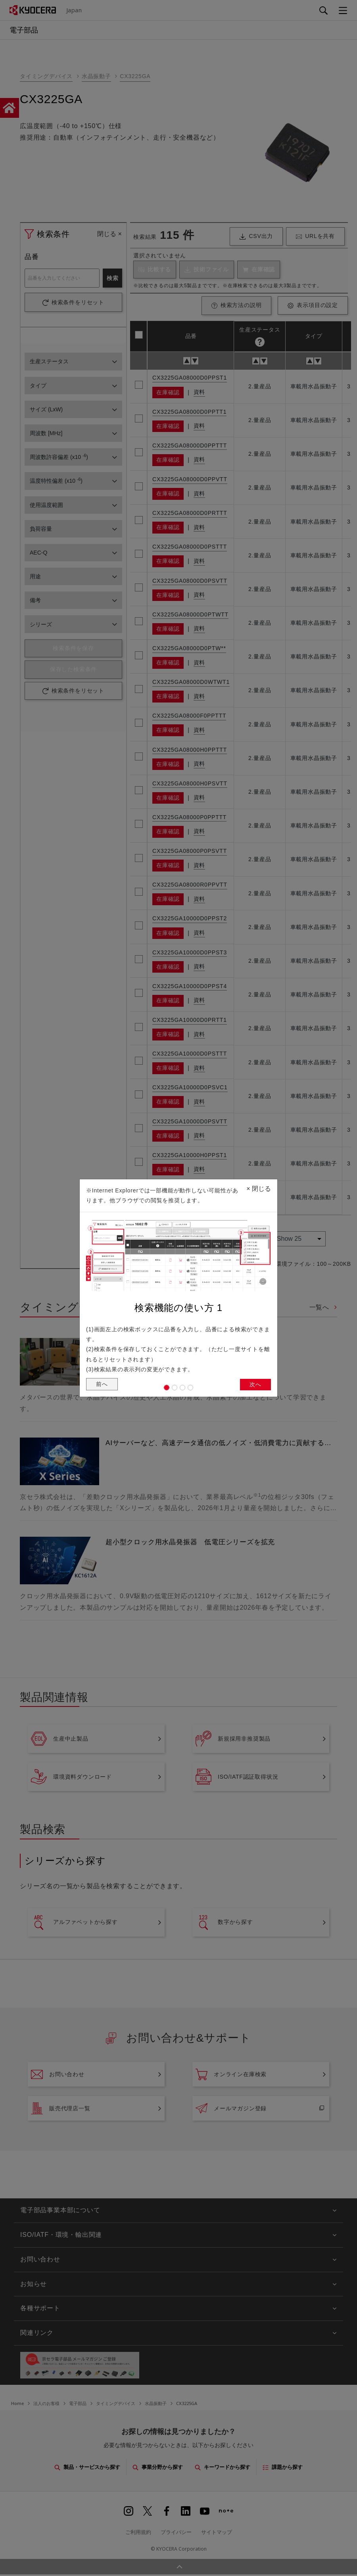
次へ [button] (254, 1387)
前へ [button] (102, 1386)
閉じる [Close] (258, 1185)
